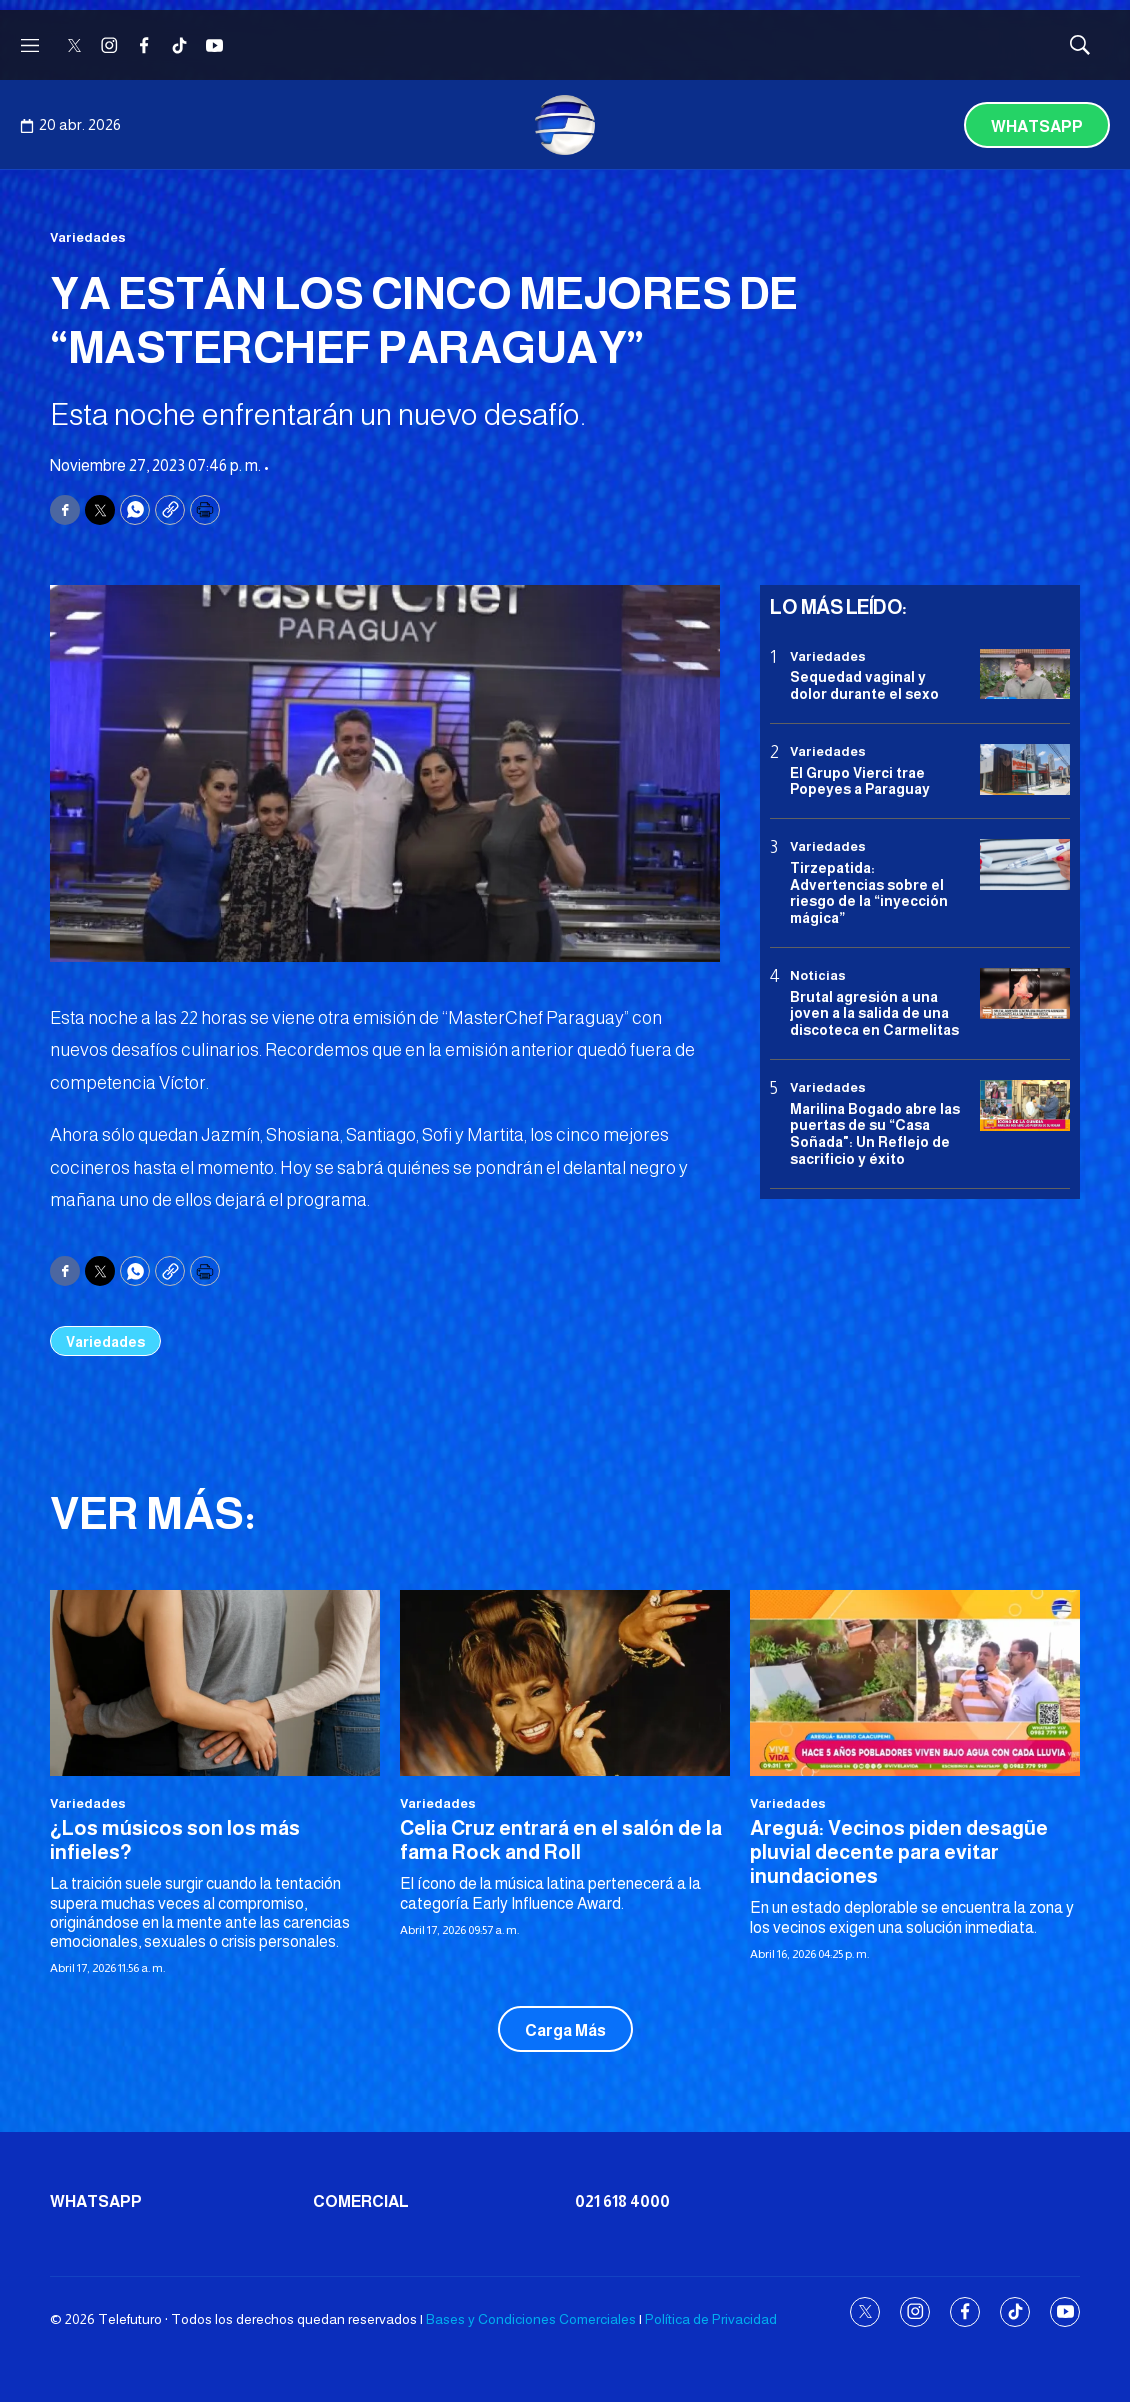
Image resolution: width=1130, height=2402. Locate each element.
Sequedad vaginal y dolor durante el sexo (864, 685)
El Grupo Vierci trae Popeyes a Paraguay (860, 781)
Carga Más (565, 2030)
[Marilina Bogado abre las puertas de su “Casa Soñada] (1025, 1105)
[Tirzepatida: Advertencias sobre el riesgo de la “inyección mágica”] (1025, 864)
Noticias (818, 975)
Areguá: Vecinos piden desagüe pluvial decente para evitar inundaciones (899, 1852)
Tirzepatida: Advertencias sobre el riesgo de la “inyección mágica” (869, 893)
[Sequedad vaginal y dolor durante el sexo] (1025, 674)
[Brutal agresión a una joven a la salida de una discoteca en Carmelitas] (1025, 993)
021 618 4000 (622, 2201)
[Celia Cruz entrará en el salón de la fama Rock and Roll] (565, 1682)
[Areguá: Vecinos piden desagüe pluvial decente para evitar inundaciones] (915, 1682)
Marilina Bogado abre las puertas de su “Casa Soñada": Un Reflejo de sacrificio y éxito (875, 1134)
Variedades (88, 237)
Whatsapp (1037, 126)
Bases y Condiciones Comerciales (531, 2319)
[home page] (565, 125)
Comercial (361, 2201)
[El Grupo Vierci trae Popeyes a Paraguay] (1025, 769)
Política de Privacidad (711, 2319)
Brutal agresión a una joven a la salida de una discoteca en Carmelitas (874, 1014)
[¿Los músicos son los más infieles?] (215, 1682)
